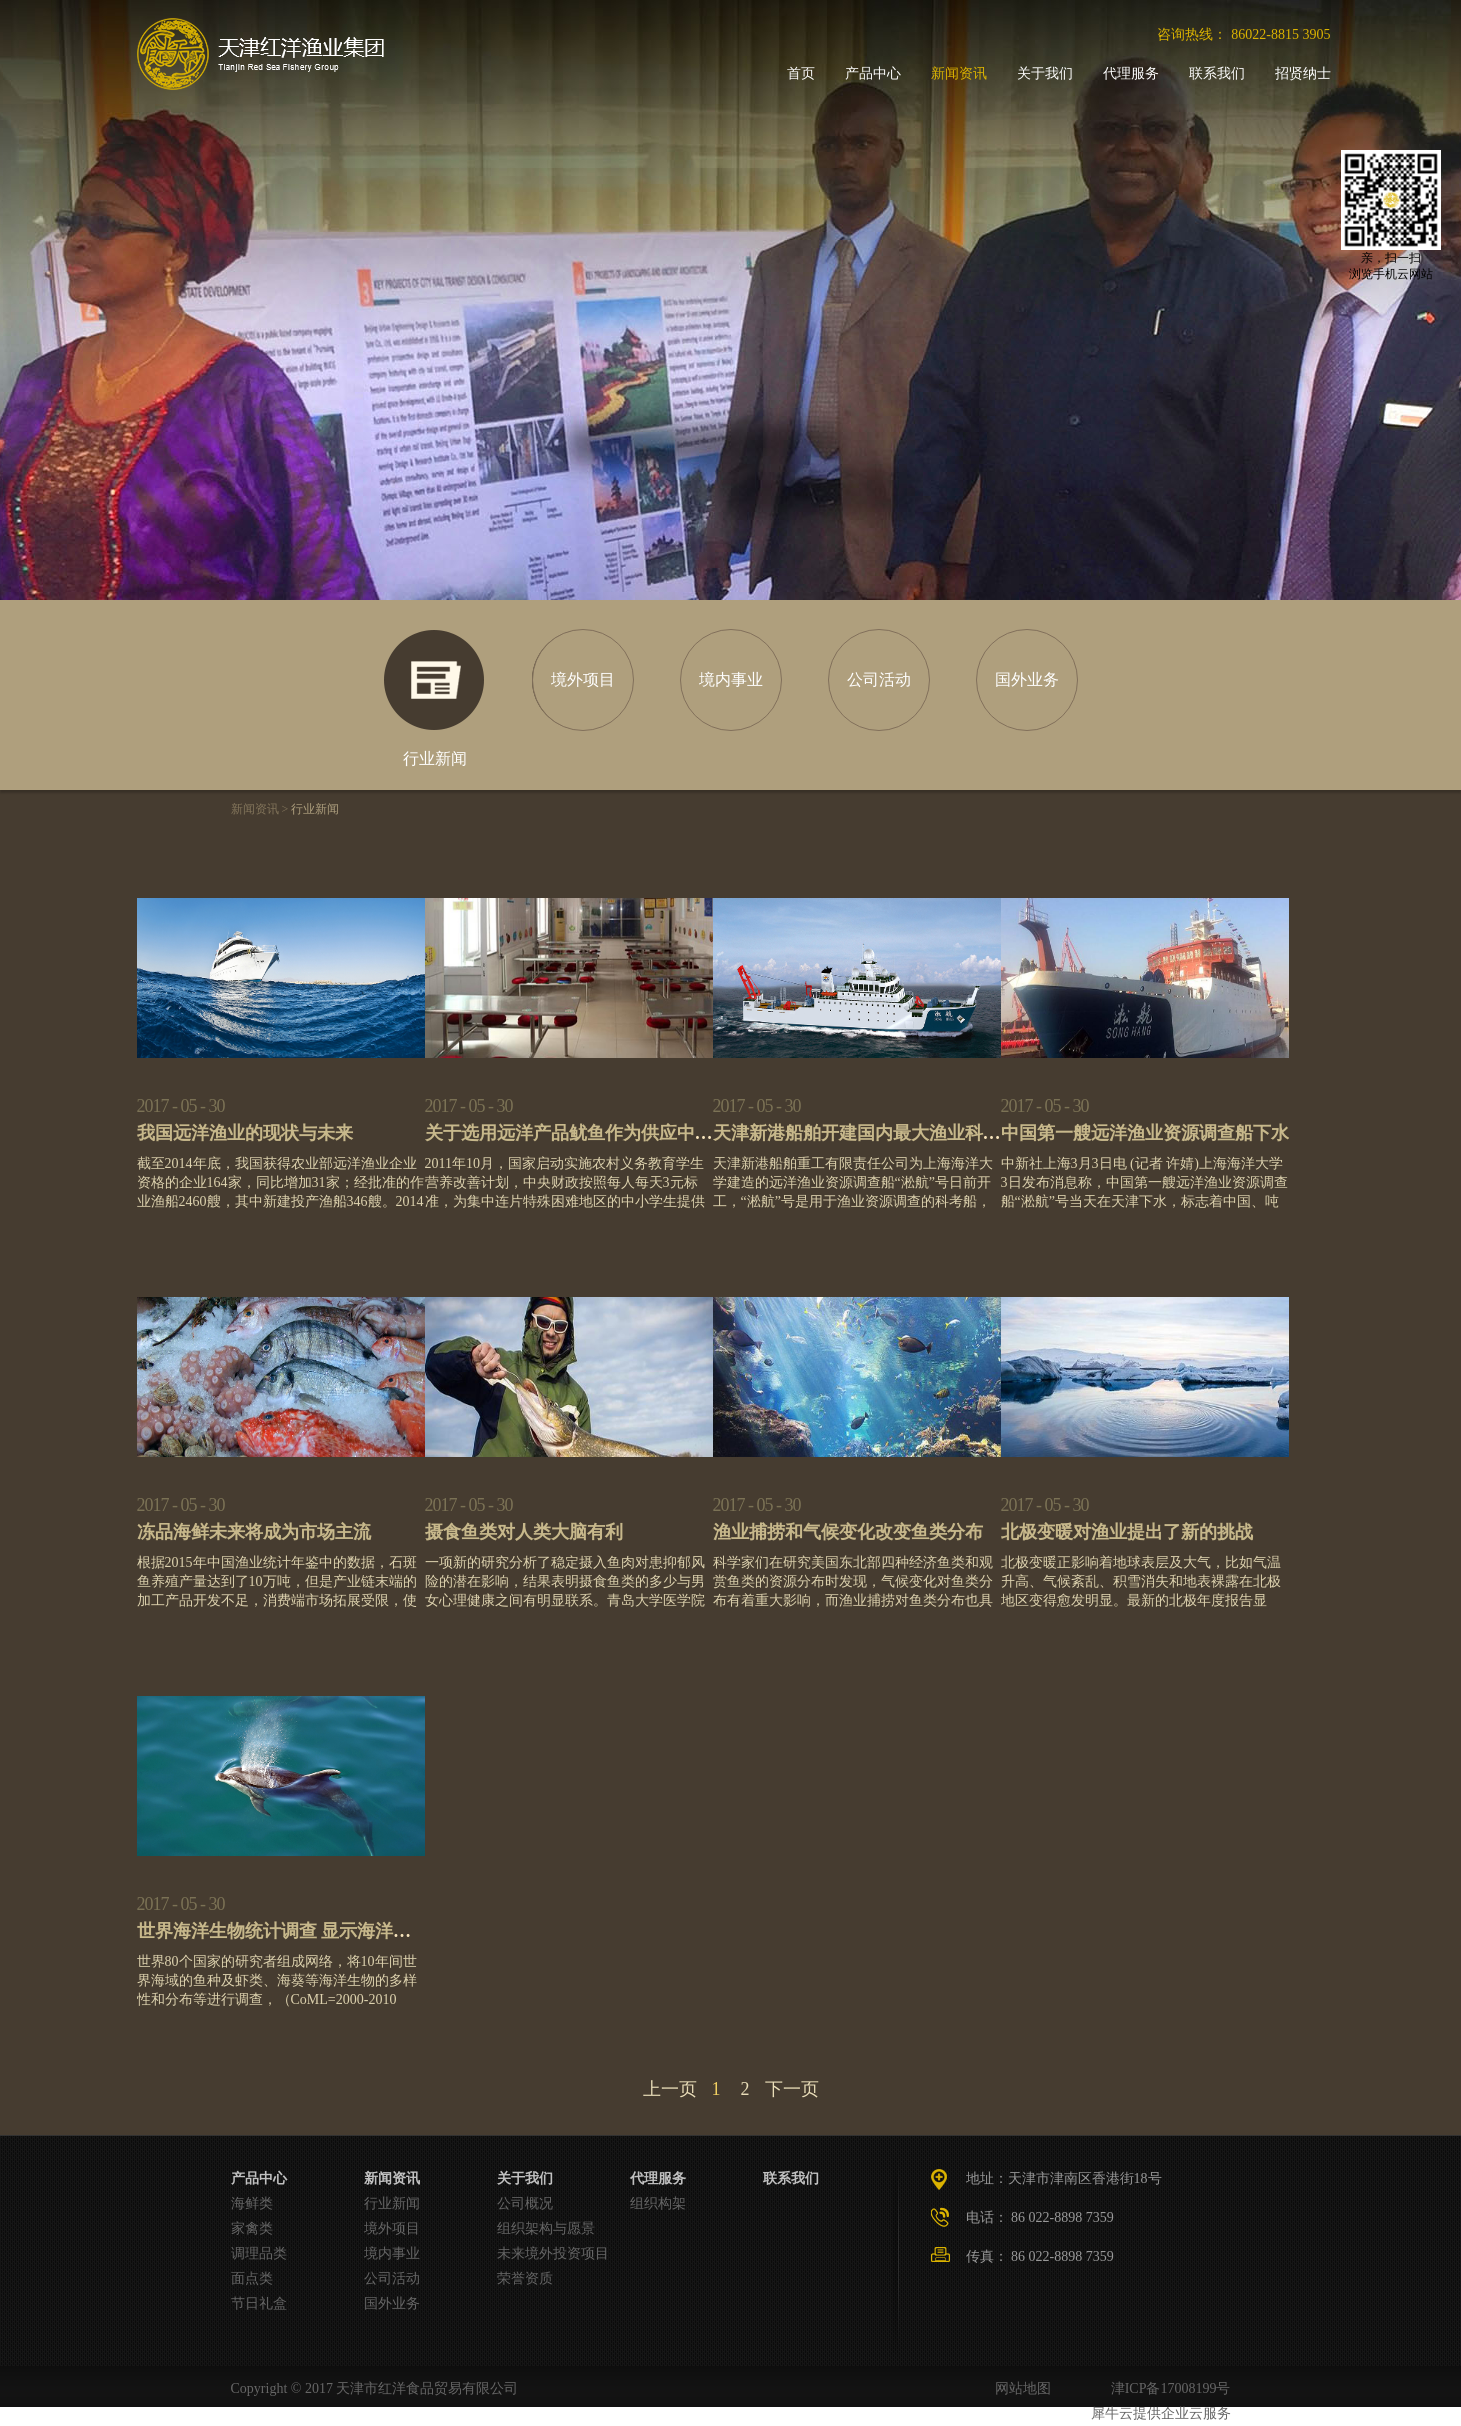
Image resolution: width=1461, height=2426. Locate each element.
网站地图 (1019, 2388)
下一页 (792, 2089)
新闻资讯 (255, 809)
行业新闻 (315, 809)
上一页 (670, 2089)
